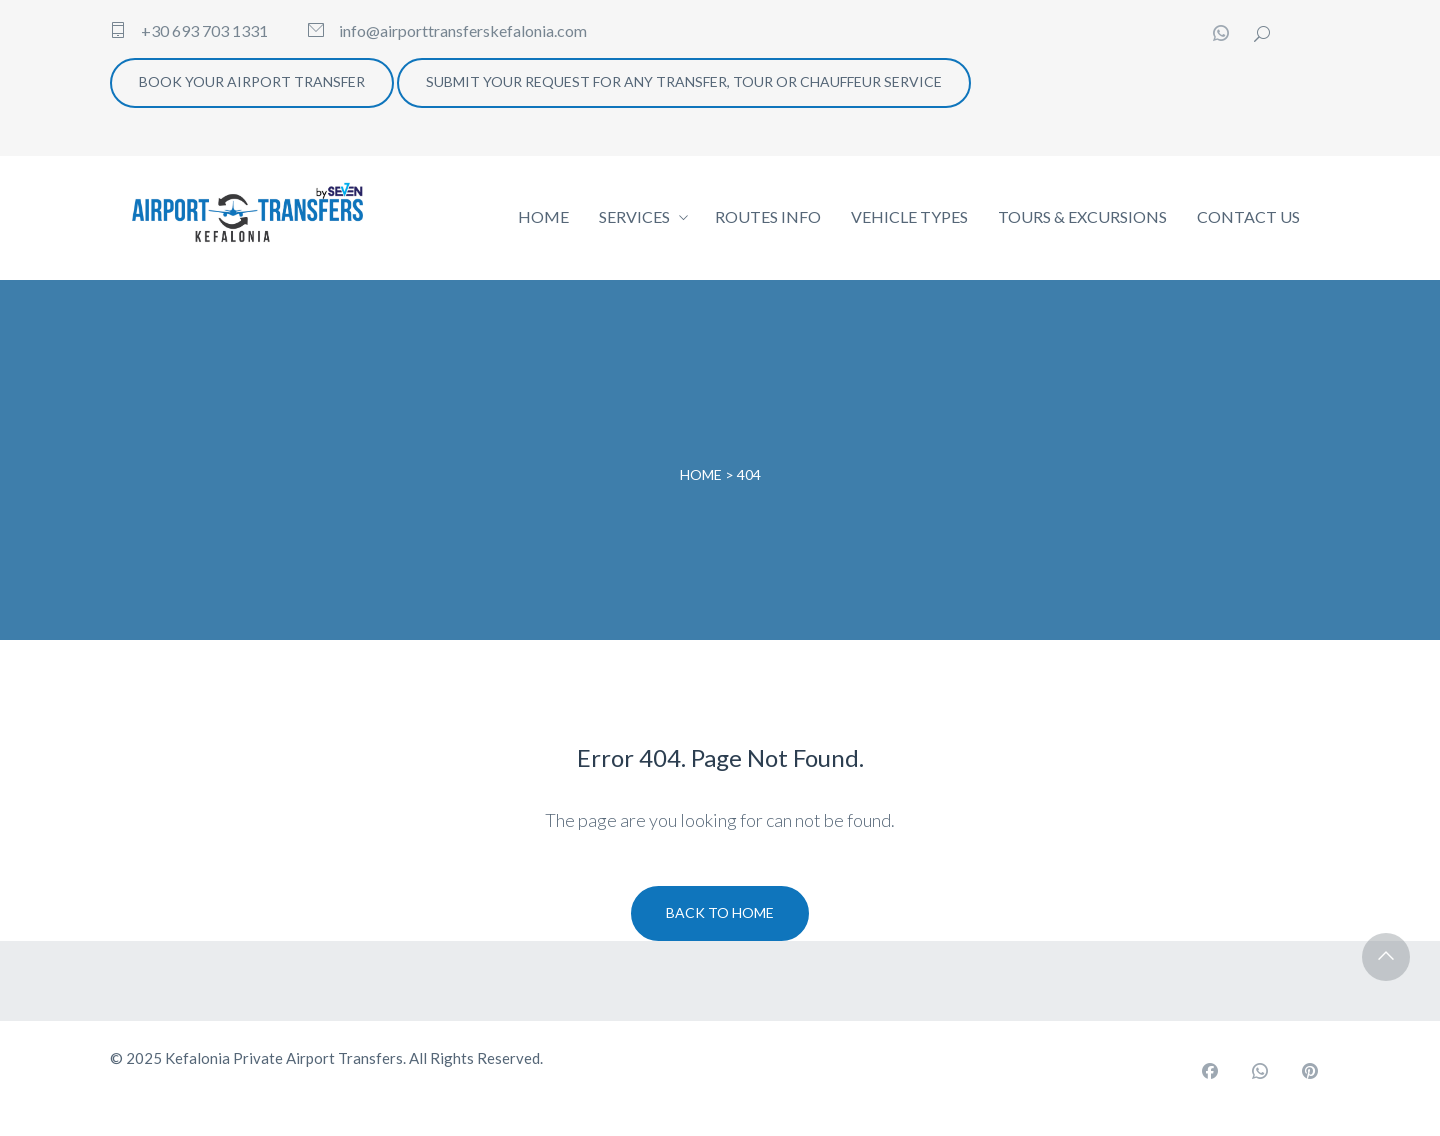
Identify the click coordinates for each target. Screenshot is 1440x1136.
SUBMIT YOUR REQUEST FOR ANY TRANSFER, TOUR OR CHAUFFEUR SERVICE (684, 81)
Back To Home (720, 912)
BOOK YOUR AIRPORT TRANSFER (252, 81)
